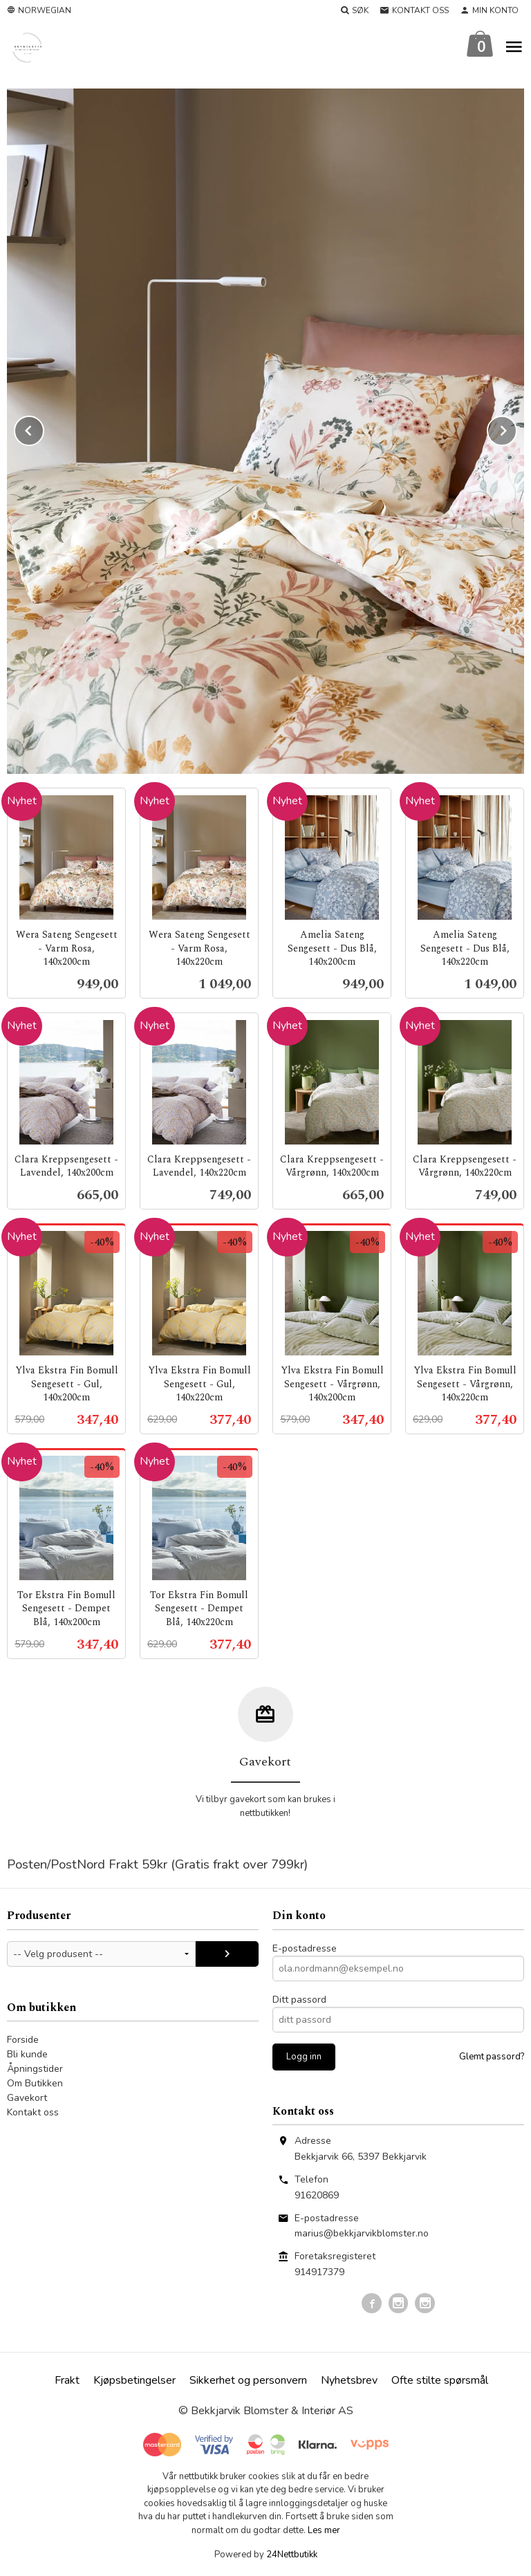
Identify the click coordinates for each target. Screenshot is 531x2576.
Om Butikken (35, 2083)
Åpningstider (35, 2068)
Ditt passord (299, 1999)
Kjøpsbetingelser (134, 2380)
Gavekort (27, 2097)
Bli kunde (27, 2054)
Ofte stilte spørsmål (439, 2380)
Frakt (67, 2380)
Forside (23, 2039)
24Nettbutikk (291, 2554)
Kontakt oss (33, 2112)
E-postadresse (304, 1948)
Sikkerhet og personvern (248, 2380)
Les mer (324, 2530)
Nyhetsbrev (349, 2380)
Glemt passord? (491, 2056)
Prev (43, 428)
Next (516, 428)
